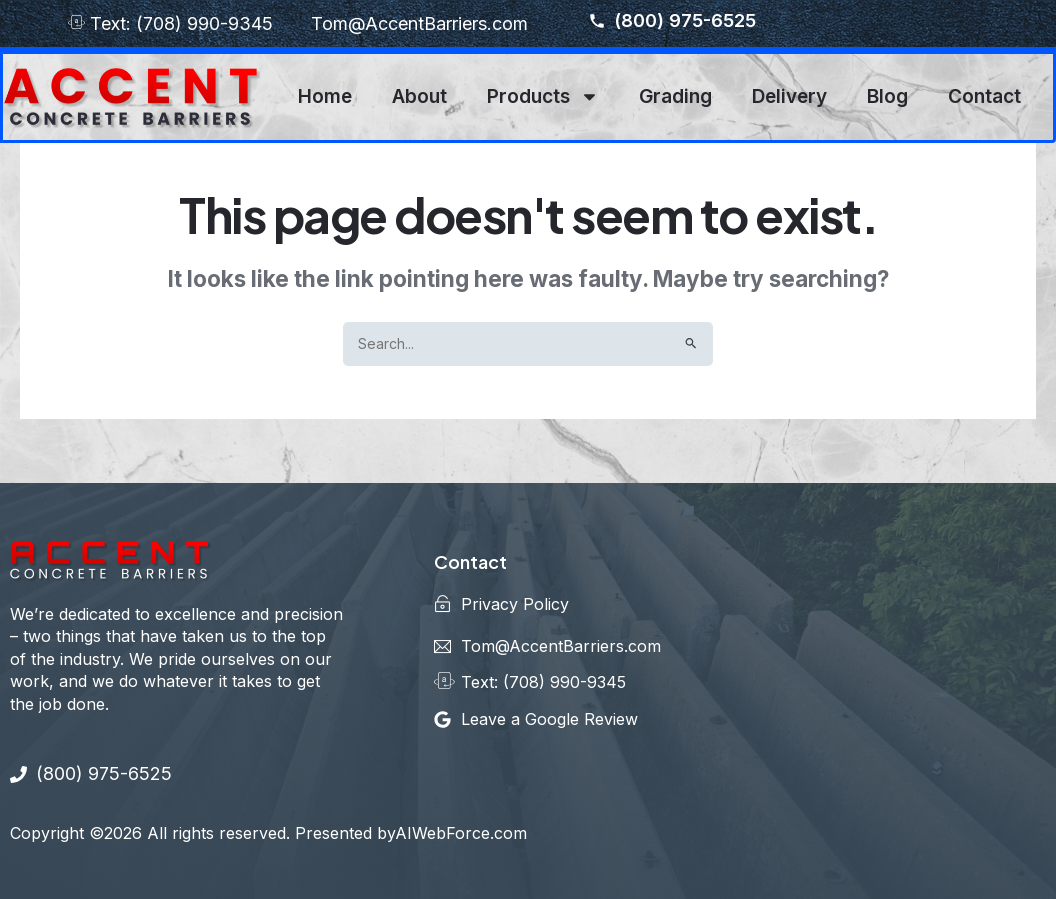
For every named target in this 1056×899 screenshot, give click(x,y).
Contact (984, 96)
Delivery (789, 96)
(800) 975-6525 (672, 21)
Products (543, 96)
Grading (675, 96)
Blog (887, 96)
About (419, 96)
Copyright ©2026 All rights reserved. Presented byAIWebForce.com (268, 833)
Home (325, 96)
